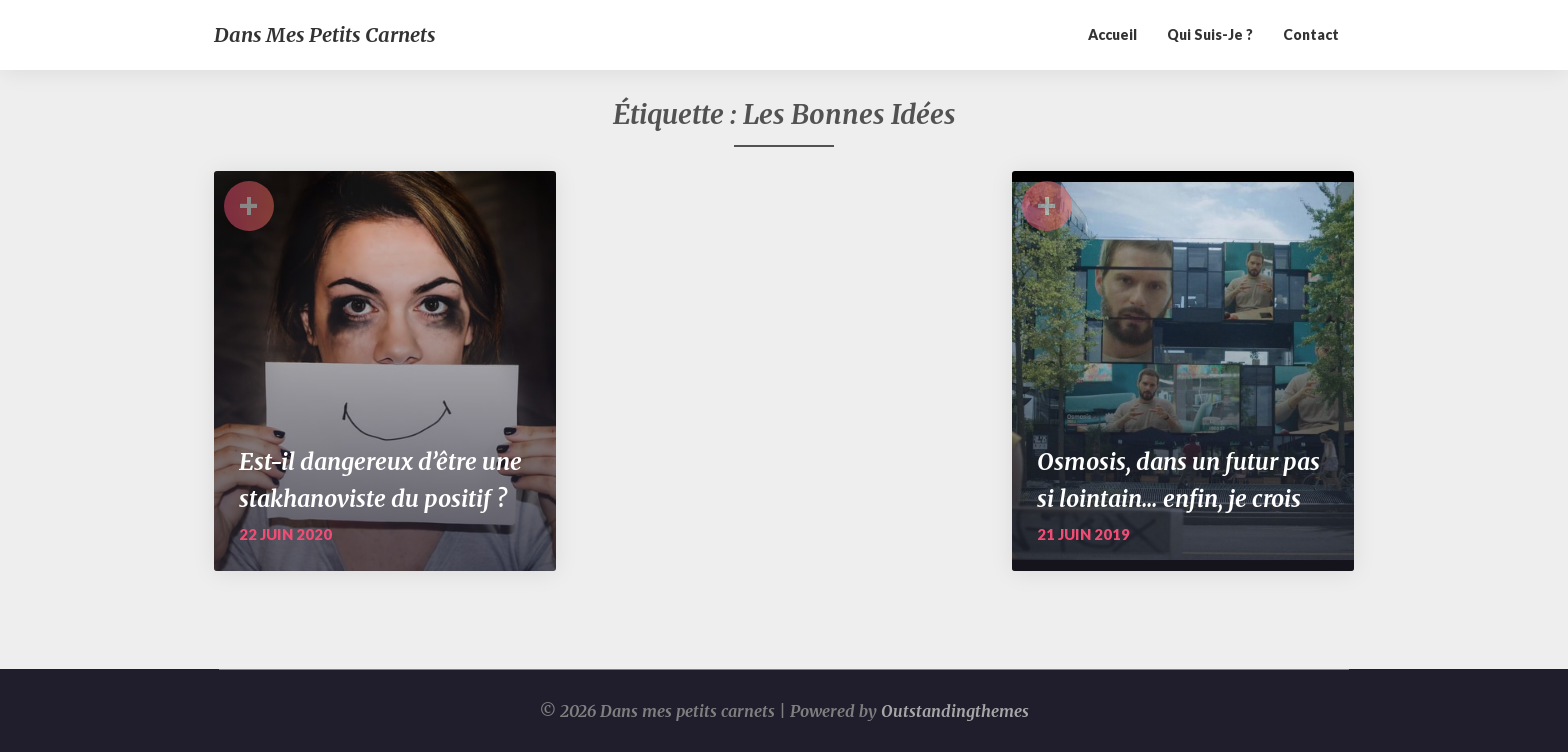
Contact (1311, 34)
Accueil (1112, 34)
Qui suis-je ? (1210, 34)
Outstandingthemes (955, 711)
